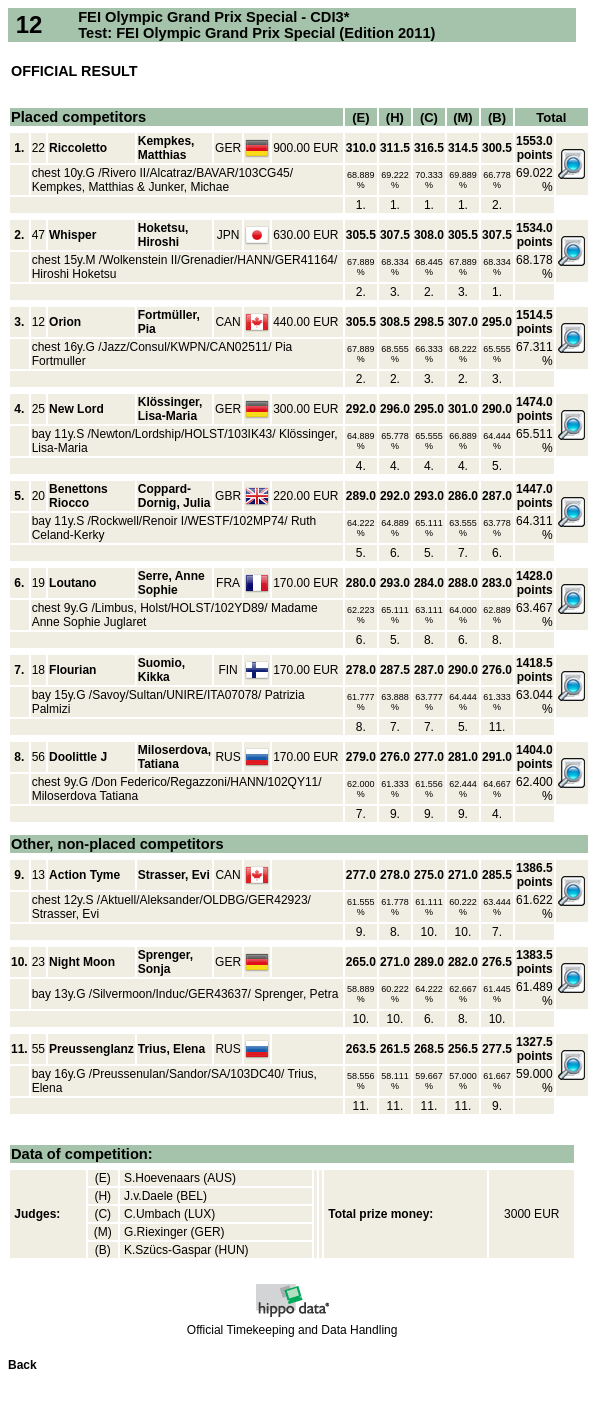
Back (22, 1365)
